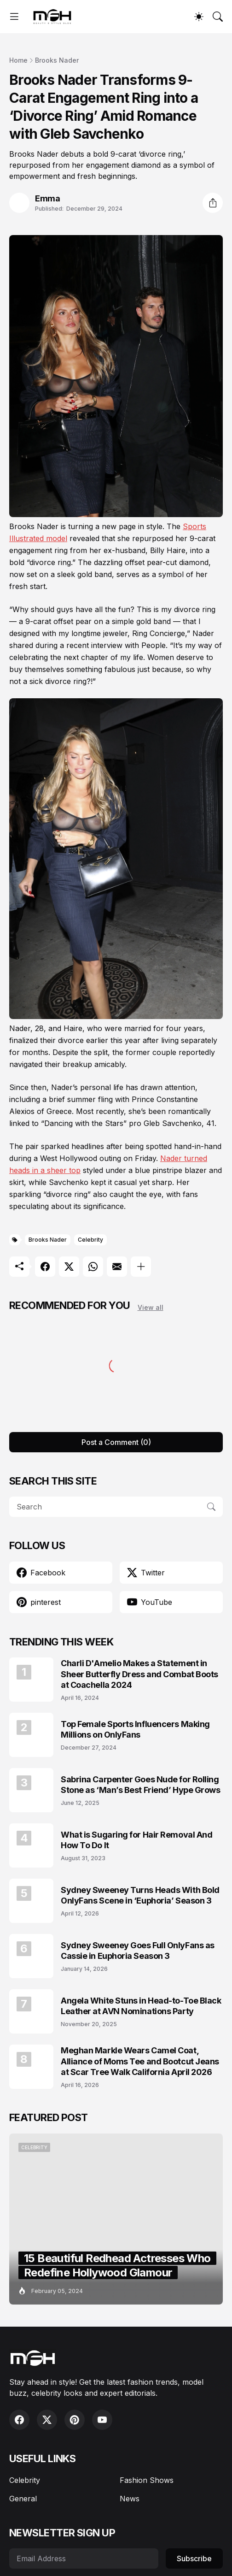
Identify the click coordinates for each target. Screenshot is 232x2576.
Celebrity (90, 1239)
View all (150, 1307)
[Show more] (141, 1266)
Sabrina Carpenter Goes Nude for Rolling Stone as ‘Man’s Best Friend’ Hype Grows (140, 1784)
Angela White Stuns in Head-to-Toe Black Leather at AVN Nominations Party (141, 2006)
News (129, 2498)
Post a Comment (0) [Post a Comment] (116, 1442)
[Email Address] (83, 2558)
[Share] (213, 203)
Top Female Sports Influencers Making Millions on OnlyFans (135, 1729)
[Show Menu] (14, 16)
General (23, 2498)
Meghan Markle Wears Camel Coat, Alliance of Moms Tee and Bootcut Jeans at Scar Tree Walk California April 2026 (140, 2061)
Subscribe (194, 2558)
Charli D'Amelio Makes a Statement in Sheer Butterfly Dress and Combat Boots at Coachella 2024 (139, 1674)
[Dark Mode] (198, 16)
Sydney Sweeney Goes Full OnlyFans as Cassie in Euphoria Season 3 (138, 1950)
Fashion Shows (147, 2480)
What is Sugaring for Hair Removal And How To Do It (136, 1840)
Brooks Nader (57, 60)
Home (18, 60)
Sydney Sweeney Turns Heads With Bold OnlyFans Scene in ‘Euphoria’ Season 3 (140, 1895)
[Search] (217, 16)
